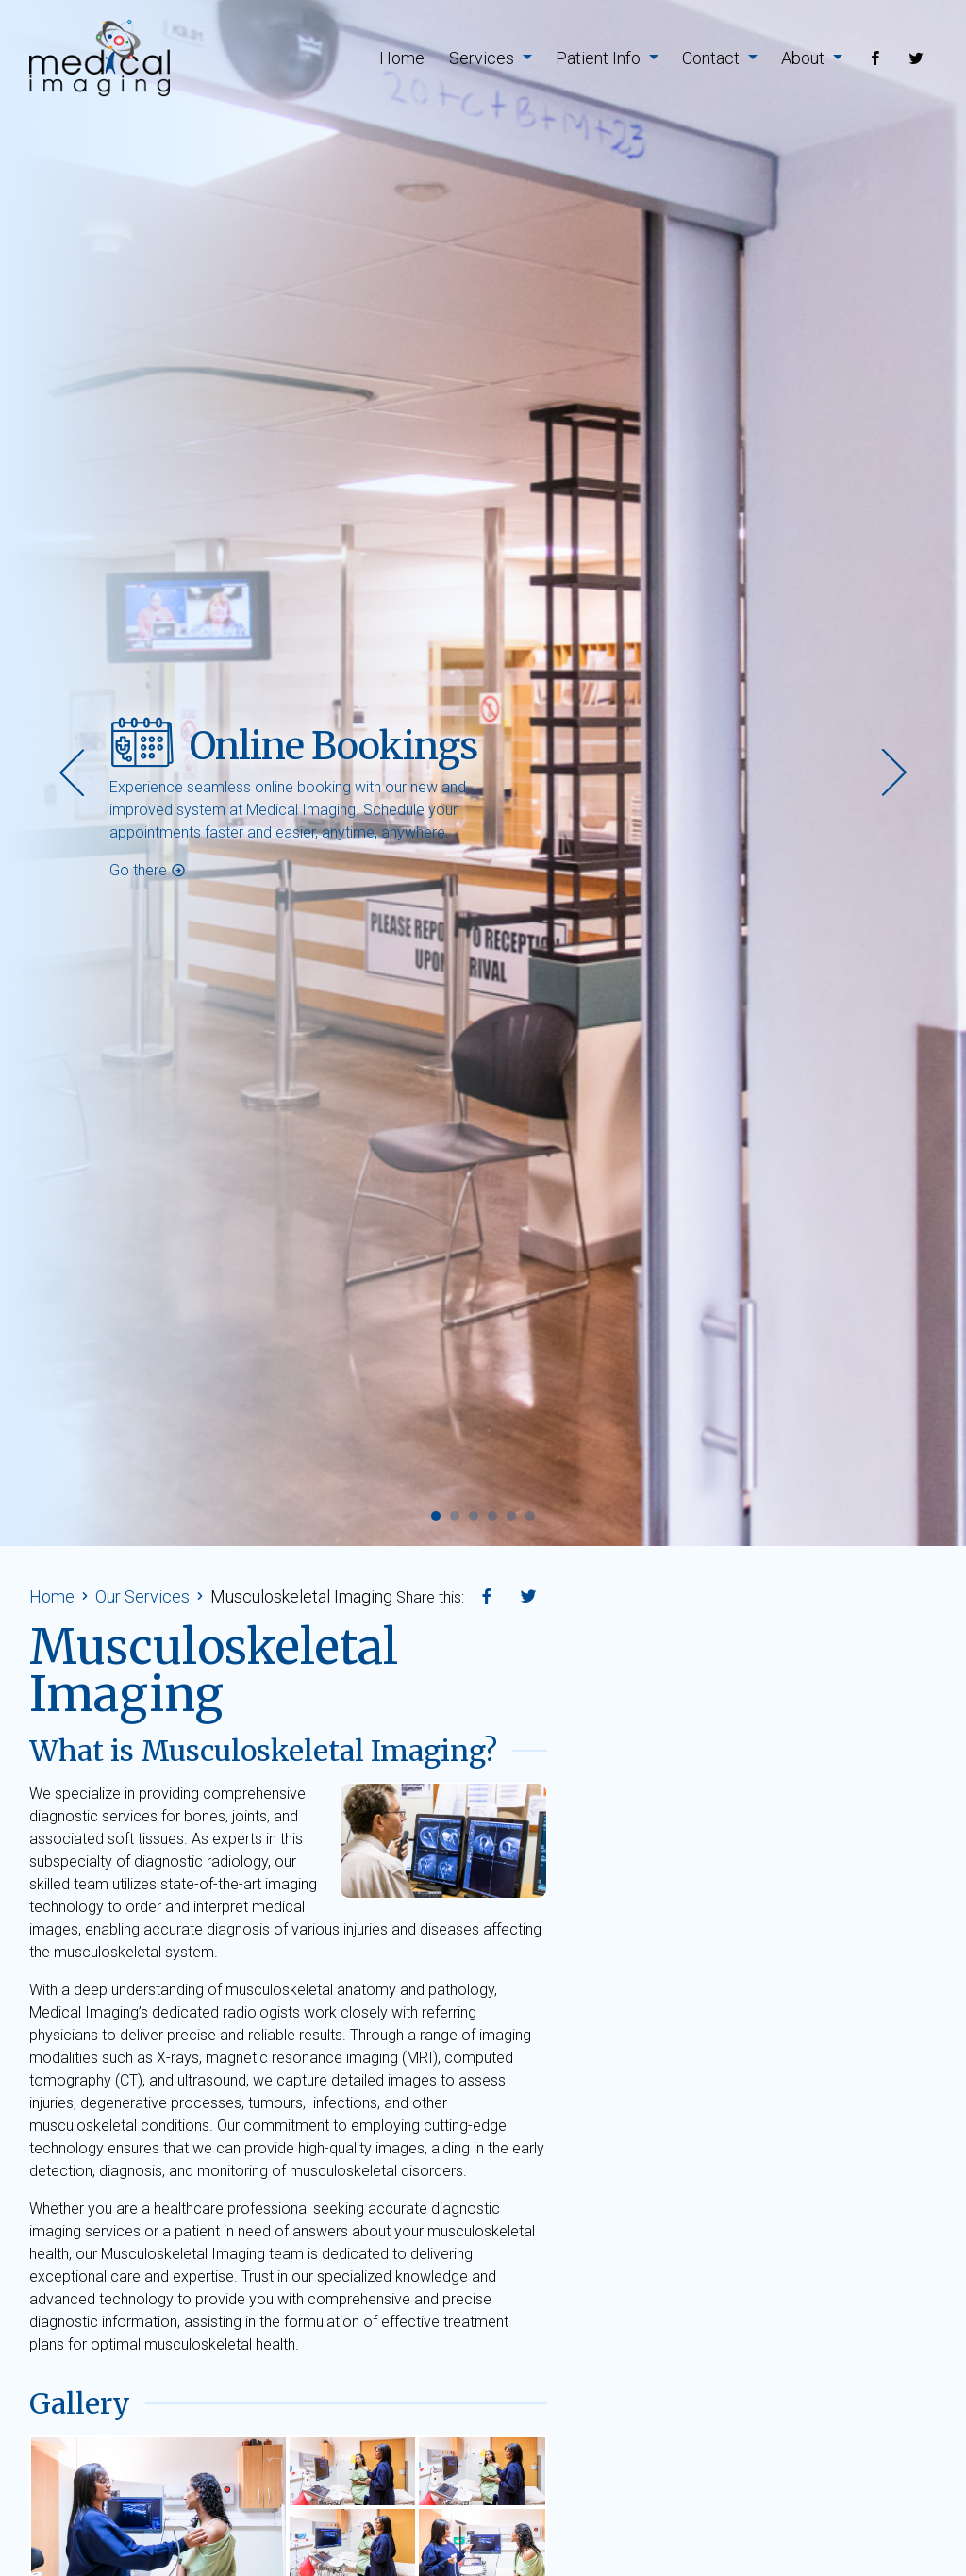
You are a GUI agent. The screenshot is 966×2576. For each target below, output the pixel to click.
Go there (147, 870)
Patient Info (607, 58)
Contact (720, 58)
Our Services (142, 1596)
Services (490, 58)
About (811, 58)
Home (402, 58)
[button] (435, 1509)
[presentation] (71, 772)
